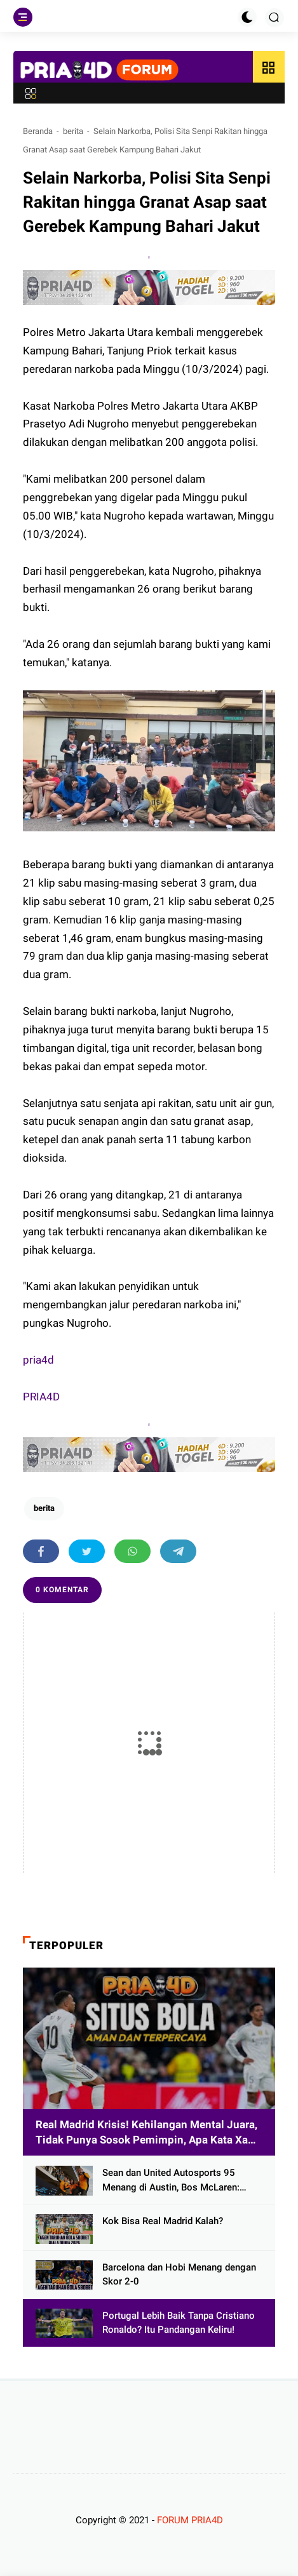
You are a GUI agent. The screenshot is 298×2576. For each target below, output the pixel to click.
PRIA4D (41, 1396)
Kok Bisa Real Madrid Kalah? (162, 2221)
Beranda (38, 131)
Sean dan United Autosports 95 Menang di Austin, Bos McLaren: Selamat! (171, 2180)
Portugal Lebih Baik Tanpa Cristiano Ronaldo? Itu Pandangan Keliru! (178, 2323)
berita (73, 131)
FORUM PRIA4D (190, 2520)
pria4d (38, 1359)
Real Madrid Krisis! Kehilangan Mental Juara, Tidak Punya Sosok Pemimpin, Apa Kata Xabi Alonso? (146, 2133)
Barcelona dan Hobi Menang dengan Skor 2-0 (179, 2275)
